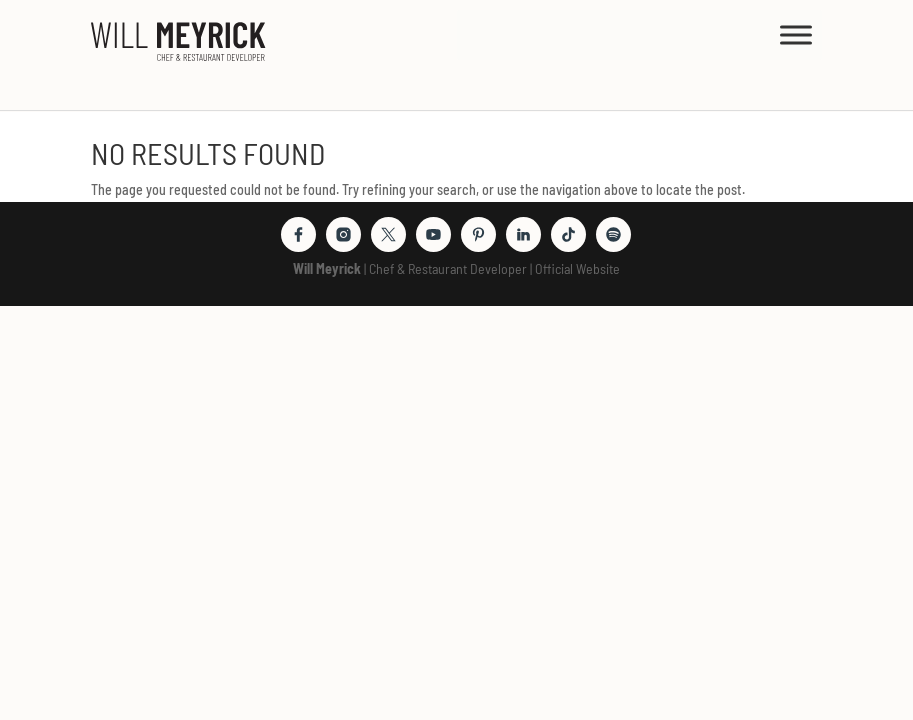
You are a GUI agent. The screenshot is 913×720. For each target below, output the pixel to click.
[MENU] (796, 34)
